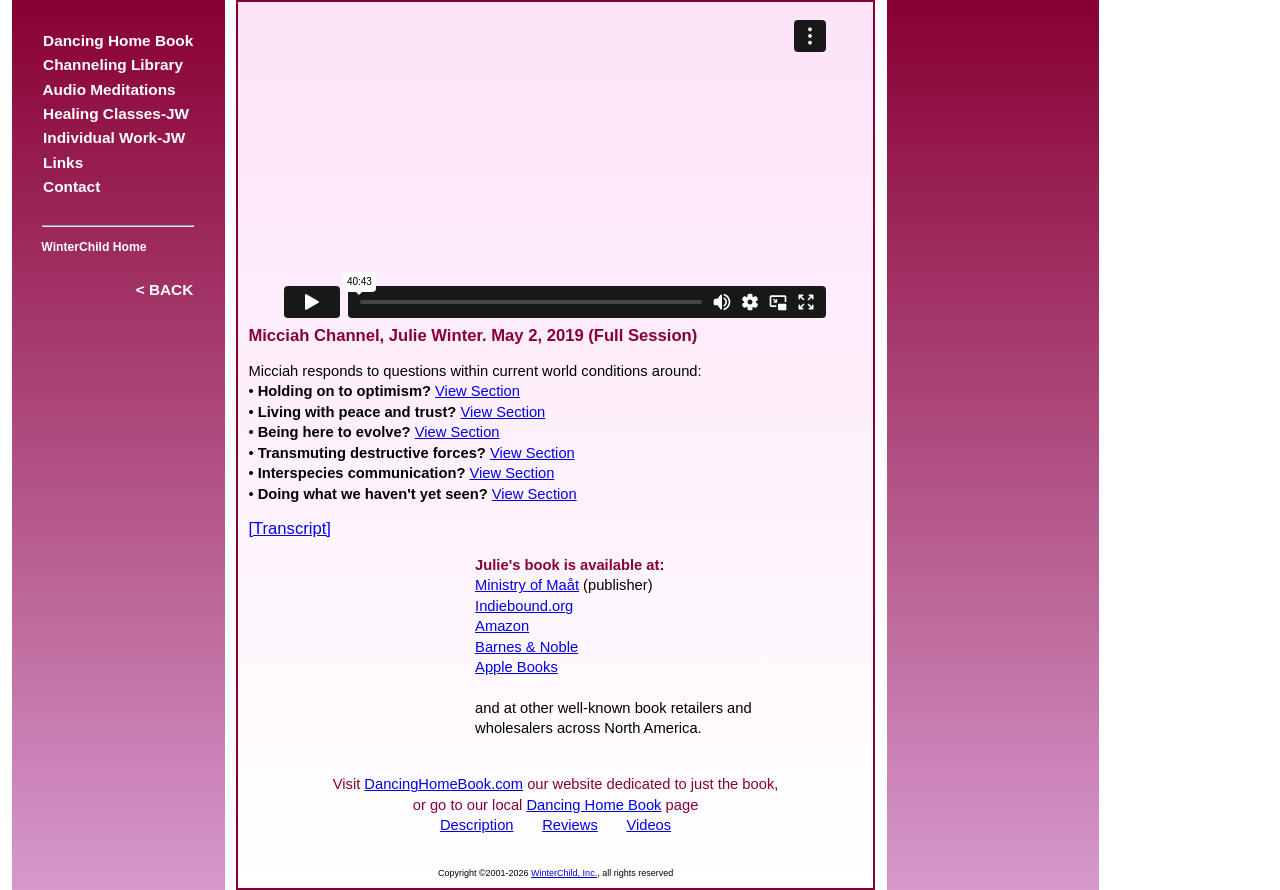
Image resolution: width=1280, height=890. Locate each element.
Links (63, 162)
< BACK (164, 289)
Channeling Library (113, 64)
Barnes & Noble (526, 647)
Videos (648, 825)
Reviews (570, 825)
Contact (72, 186)
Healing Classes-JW (116, 113)
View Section (477, 391)
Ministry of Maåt (527, 585)
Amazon (502, 626)
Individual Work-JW (114, 137)
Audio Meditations (110, 89)
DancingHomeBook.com (443, 784)
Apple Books (516, 667)
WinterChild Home (91, 247)
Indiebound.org (524, 606)
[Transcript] (289, 528)
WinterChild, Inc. (564, 873)
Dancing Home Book (118, 40)
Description (477, 825)
